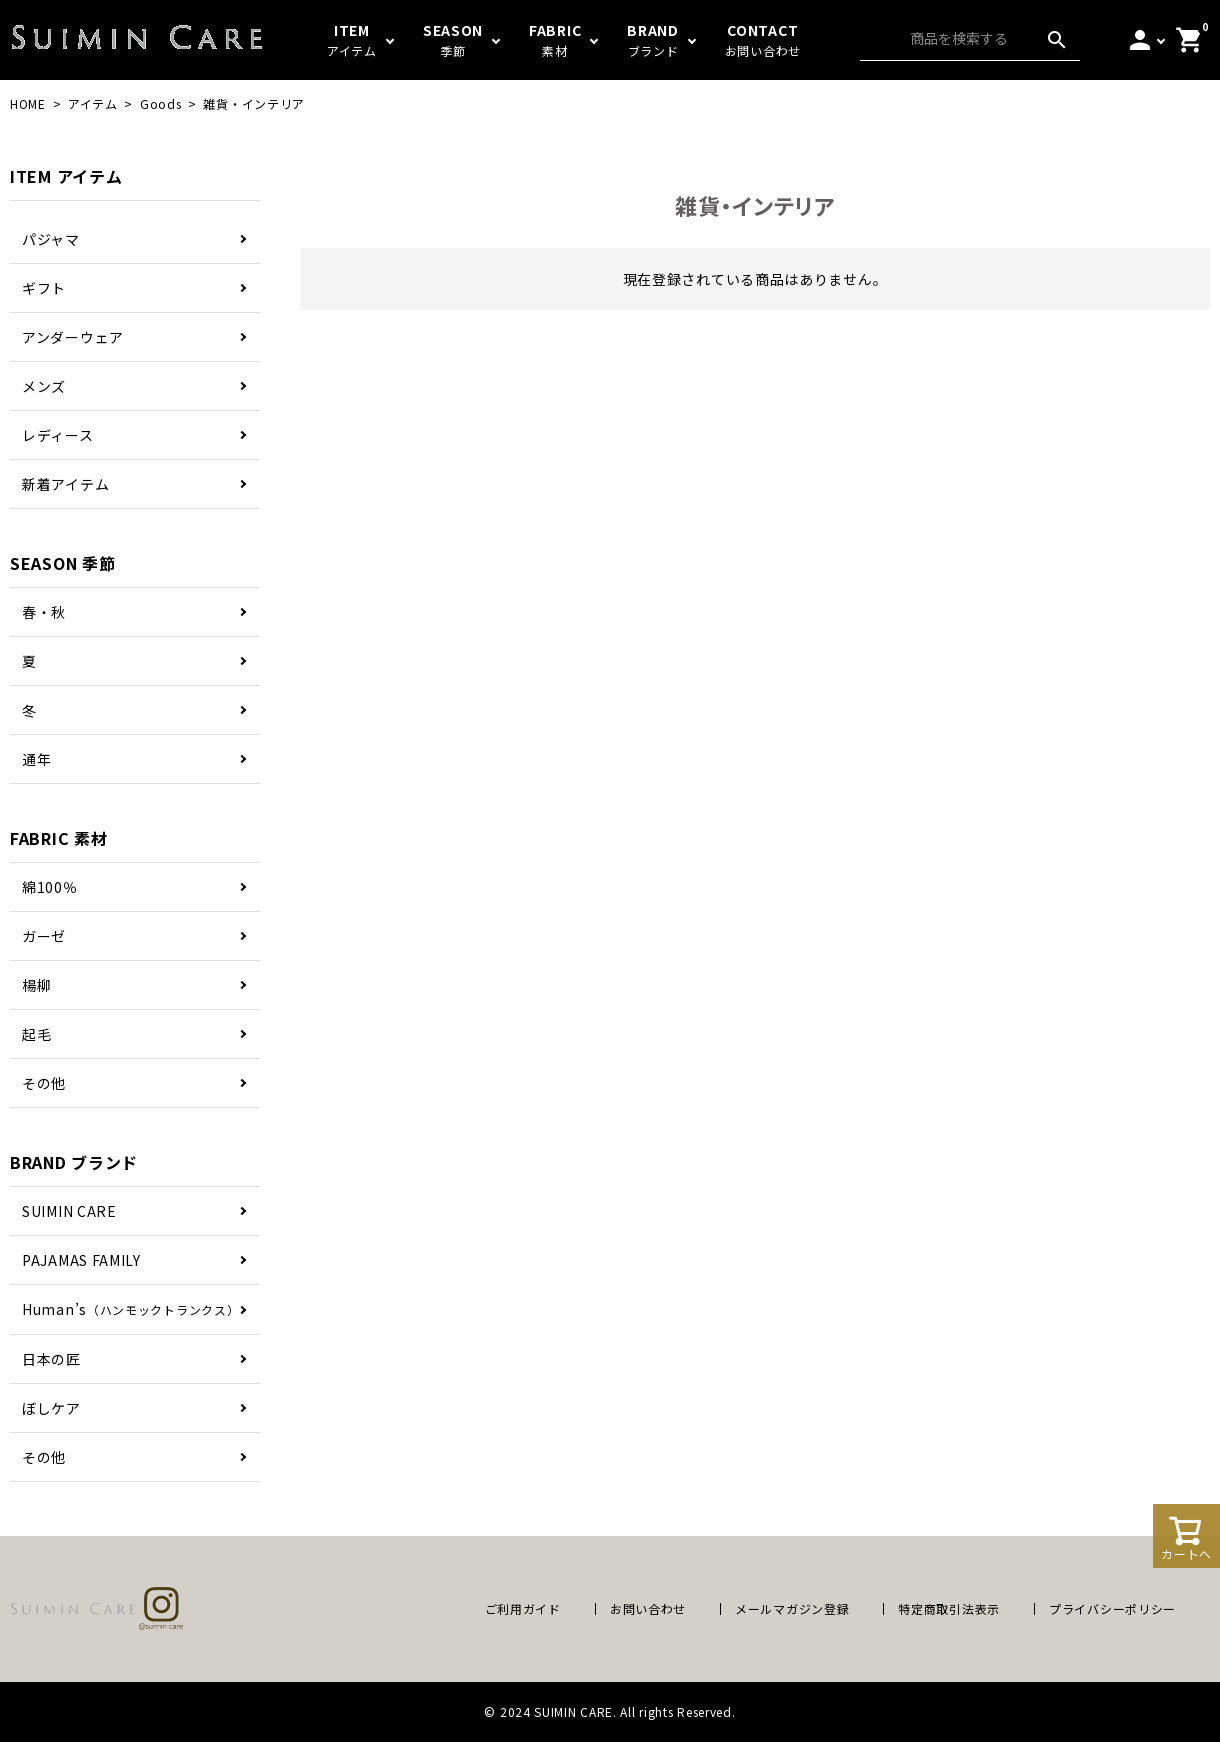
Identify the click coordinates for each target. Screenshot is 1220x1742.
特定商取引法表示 (949, 1608)
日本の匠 (51, 1359)
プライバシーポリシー (1112, 1608)
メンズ (44, 386)
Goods (161, 103)
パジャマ (51, 239)
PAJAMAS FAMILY (81, 1260)
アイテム (93, 103)
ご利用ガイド (523, 1608)
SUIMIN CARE (69, 1211)
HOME (28, 103)
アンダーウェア (73, 337)
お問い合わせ (648, 1608)
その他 (44, 1083)
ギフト (44, 288)
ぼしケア (51, 1408)
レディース (58, 435)
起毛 (36, 1034)
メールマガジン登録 (792, 1608)
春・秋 (44, 612)
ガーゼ (44, 936)
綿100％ (50, 887)
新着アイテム (65, 484)
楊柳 (36, 985)
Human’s (130, 1309)
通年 (36, 759)
